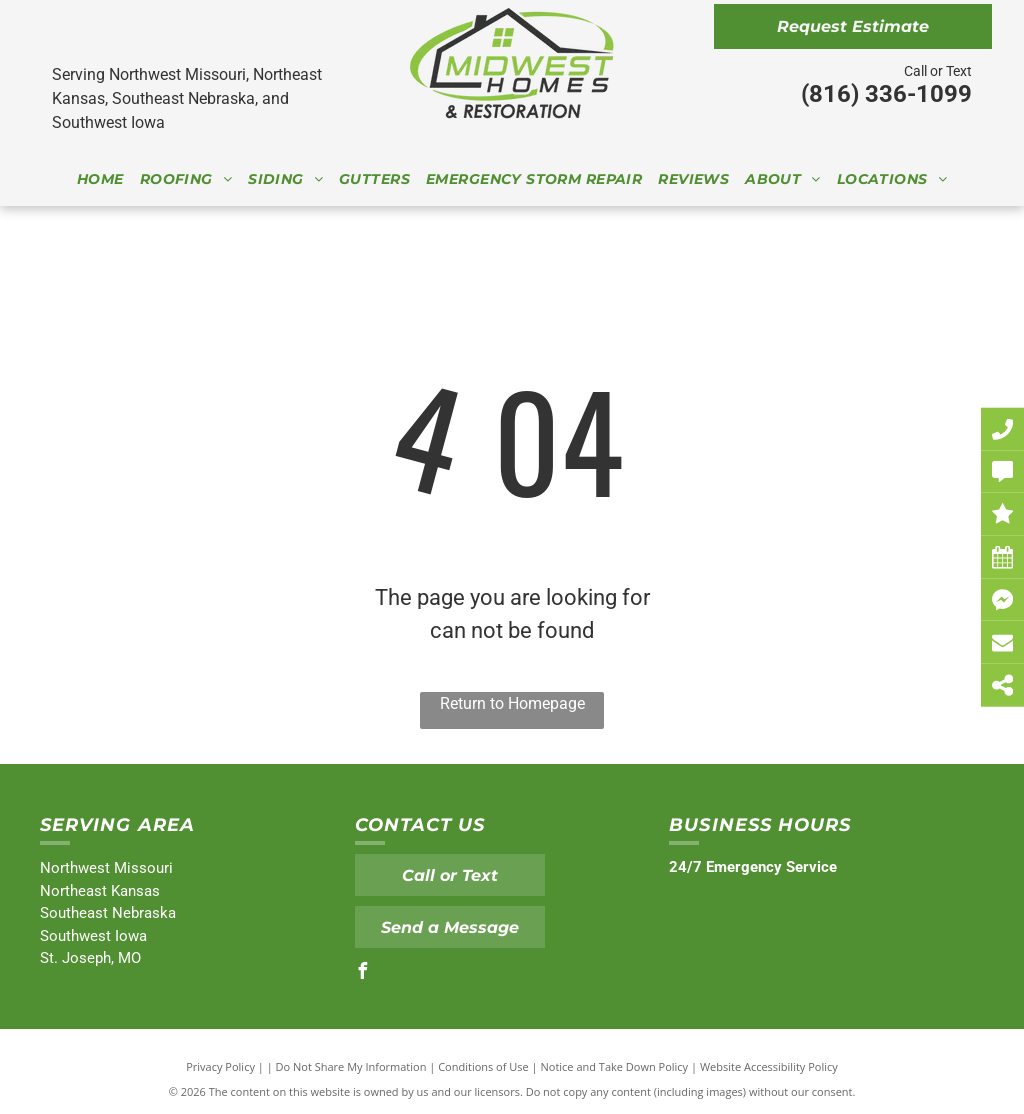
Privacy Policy (220, 1066)
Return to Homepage (512, 703)
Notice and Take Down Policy (615, 1066)
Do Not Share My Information (351, 1066)
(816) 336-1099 (886, 94)
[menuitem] (100, 179)
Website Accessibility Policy (769, 1066)
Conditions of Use (483, 1066)
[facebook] (363, 973)
